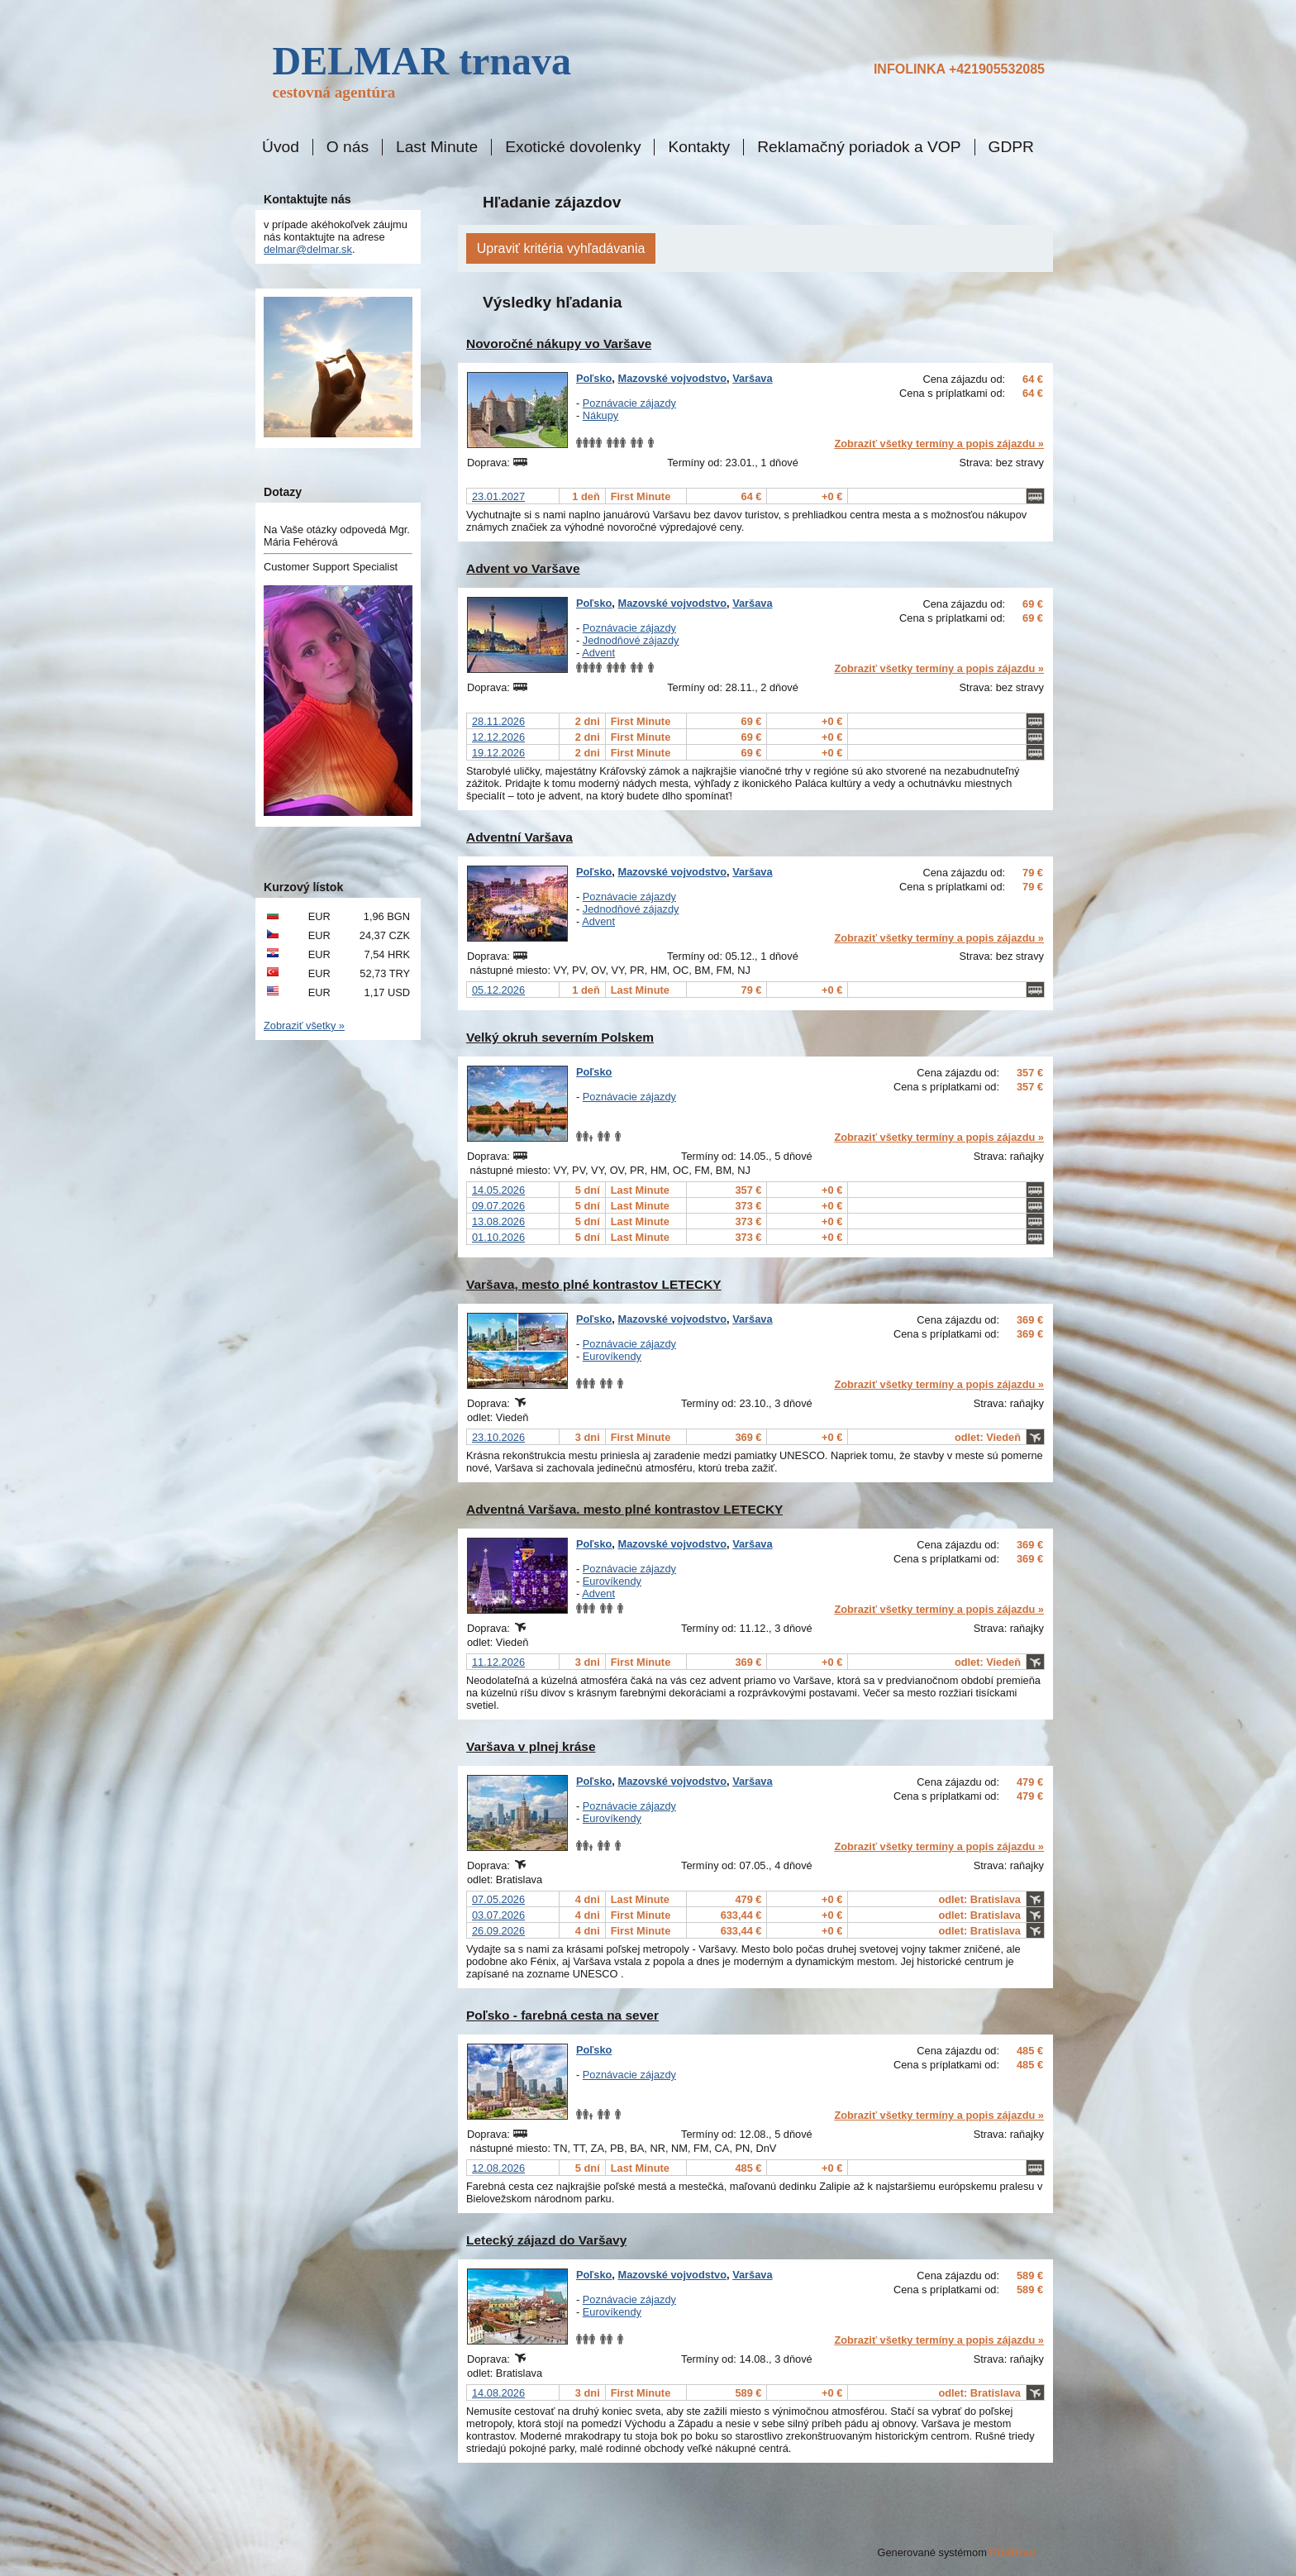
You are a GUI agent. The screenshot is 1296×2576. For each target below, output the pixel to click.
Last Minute (437, 147)
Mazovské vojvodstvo (672, 378)
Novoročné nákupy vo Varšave (558, 343)
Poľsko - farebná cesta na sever (562, 2015)
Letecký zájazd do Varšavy (546, 2240)
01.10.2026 (498, 1237)
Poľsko (594, 378)
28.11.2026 (498, 721)
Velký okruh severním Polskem (560, 1037)
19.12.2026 (498, 753)
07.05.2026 (498, 1899)
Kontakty (699, 147)
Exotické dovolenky (573, 147)
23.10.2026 (498, 1437)
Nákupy (600, 415)
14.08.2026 (498, 2393)
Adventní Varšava (519, 837)
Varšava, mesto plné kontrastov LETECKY (594, 1284)
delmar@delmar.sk (308, 249)
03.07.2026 (498, 1915)
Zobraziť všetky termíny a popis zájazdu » (939, 443)
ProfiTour (1012, 2552)
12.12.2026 (498, 737)
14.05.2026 (498, 1190)
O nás (347, 147)
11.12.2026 (498, 1662)
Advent (598, 652)
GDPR (1011, 147)
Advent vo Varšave (523, 568)
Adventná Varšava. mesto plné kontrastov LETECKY (624, 1509)
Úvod (280, 147)
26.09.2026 (498, 1931)
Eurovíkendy (612, 1356)
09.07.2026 (498, 1206)
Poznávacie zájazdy (629, 403)
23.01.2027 (498, 496)
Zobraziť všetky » (304, 1025)
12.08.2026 (498, 2168)
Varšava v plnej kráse (531, 1746)
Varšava (752, 378)
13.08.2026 (498, 1221)
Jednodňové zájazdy (631, 640)
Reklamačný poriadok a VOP (858, 147)
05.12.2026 (498, 990)
